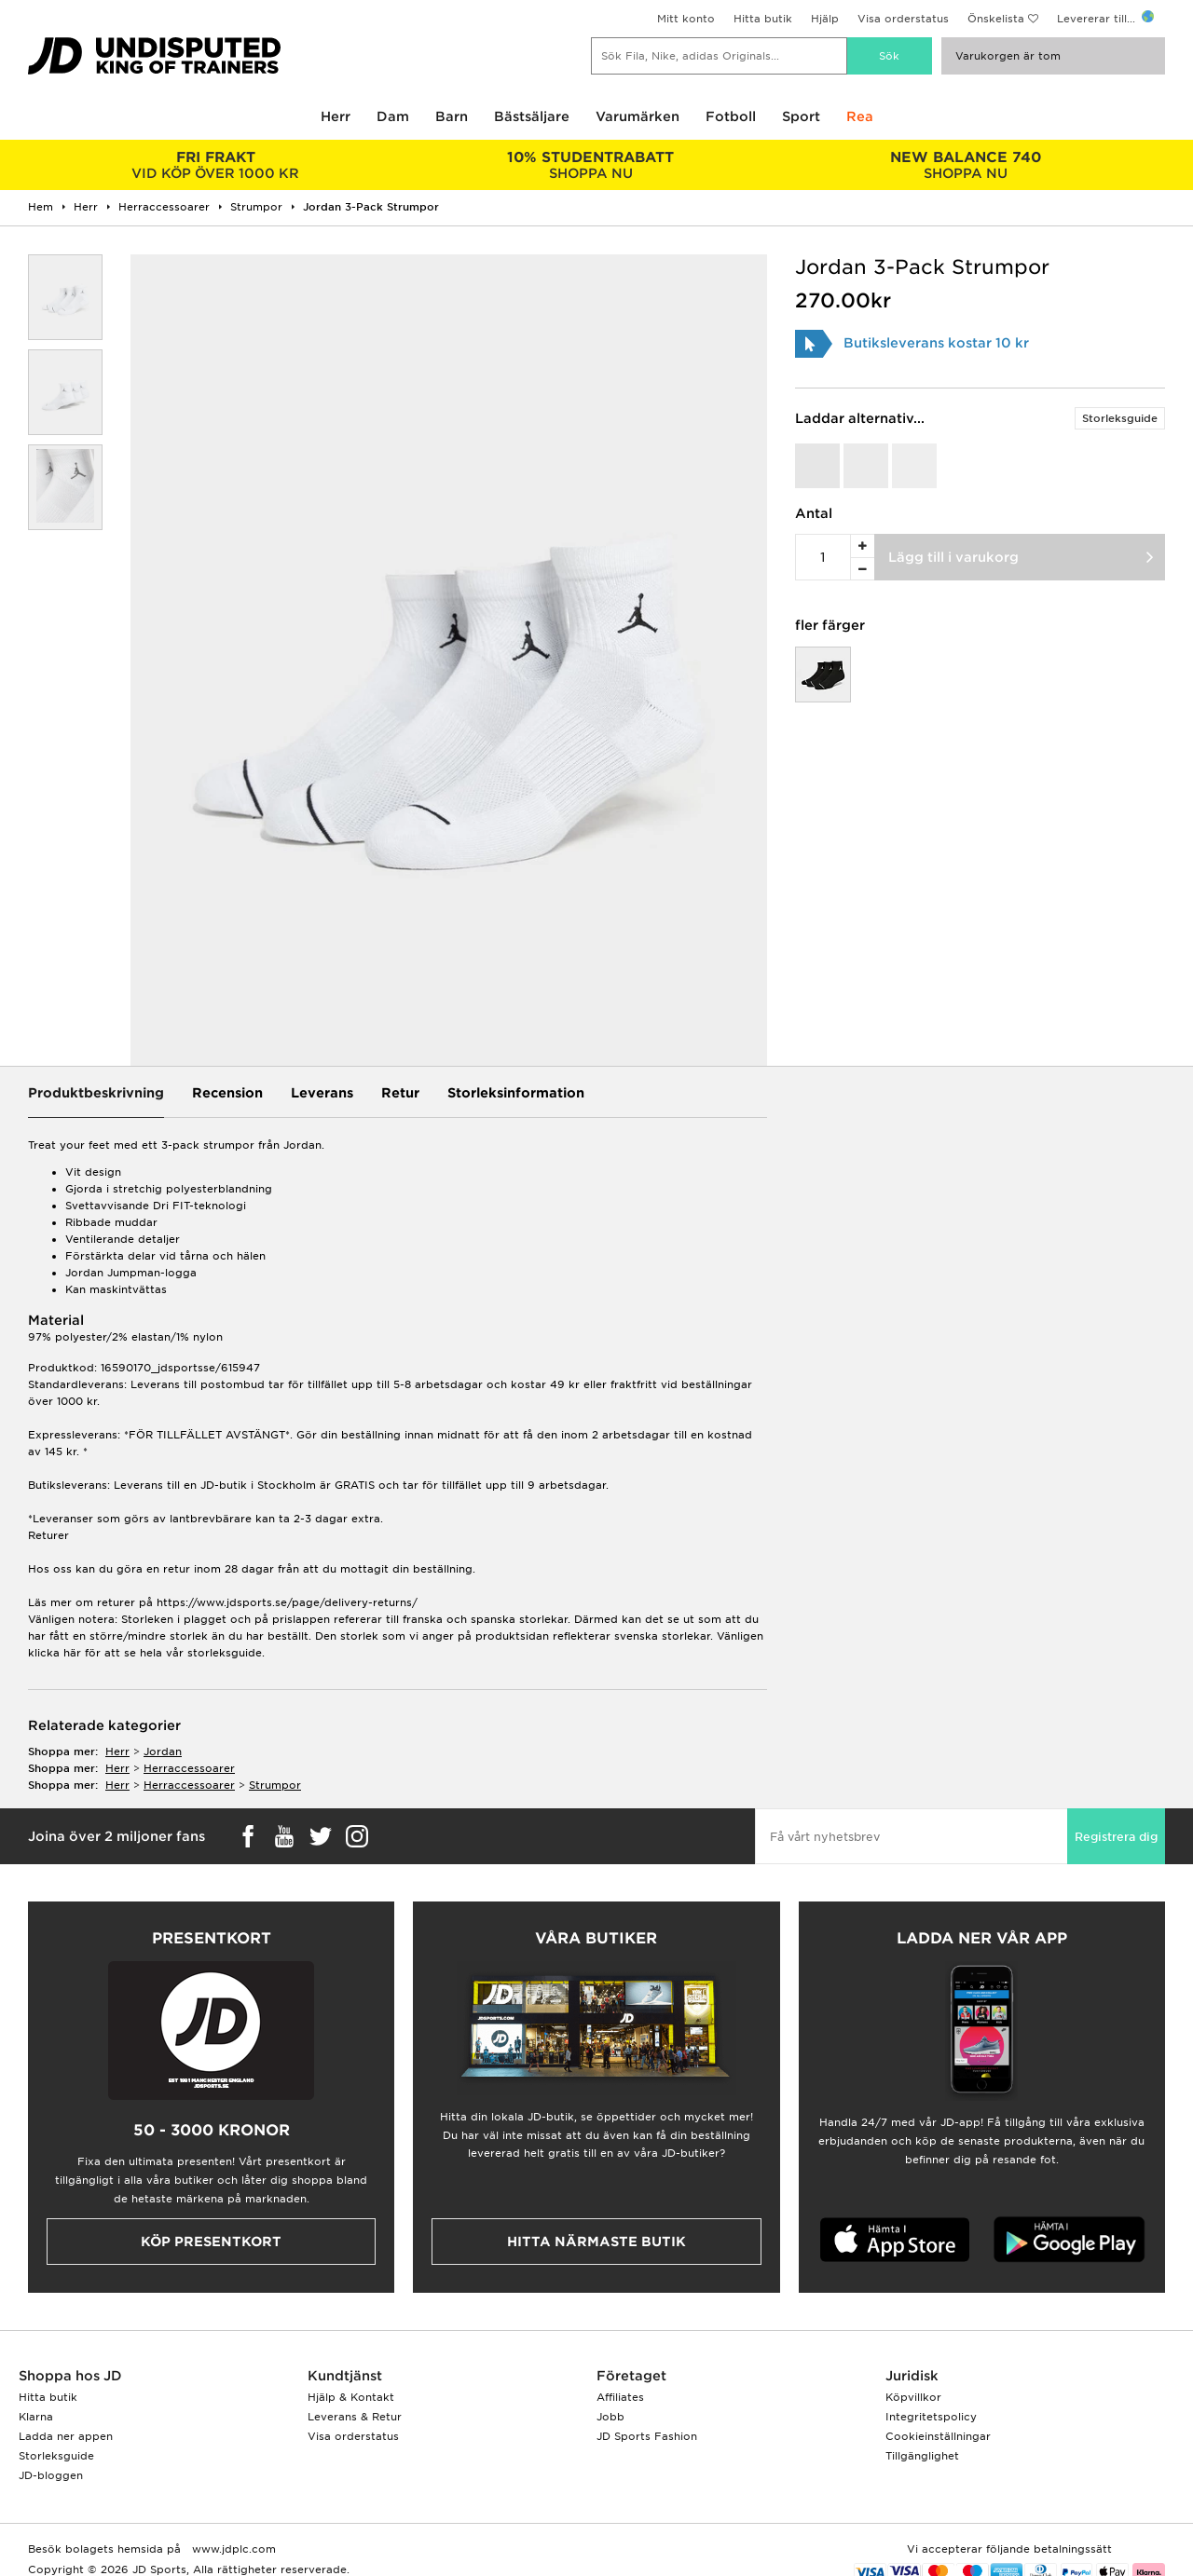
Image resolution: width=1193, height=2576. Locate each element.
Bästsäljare (531, 116)
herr (117, 1751)
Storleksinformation (515, 1092)
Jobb (610, 2416)
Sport (801, 116)
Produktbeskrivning (96, 1092)
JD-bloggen (51, 2475)
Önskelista (995, 18)
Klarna (36, 2416)
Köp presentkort (211, 2241)
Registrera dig (1116, 1837)
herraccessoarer (189, 1768)
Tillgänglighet (922, 2455)
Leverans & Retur (355, 2416)
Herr (335, 116)
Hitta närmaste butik (596, 2241)
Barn (451, 116)
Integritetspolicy (931, 2416)
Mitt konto (686, 18)
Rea (859, 116)
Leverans (322, 1092)
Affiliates (620, 2397)
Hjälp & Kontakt (351, 2397)
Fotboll (731, 116)
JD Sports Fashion (646, 2436)
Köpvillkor (913, 2397)
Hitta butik (763, 18)
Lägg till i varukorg (953, 557)
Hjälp (825, 18)
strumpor (275, 1785)
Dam (393, 116)
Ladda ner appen (66, 2436)
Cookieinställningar (938, 2436)
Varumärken (637, 116)
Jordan (163, 1751)
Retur (400, 1092)
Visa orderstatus (903, 18)
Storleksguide (1120, 418)
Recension (227, 1092)
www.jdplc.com (232, 2549)
